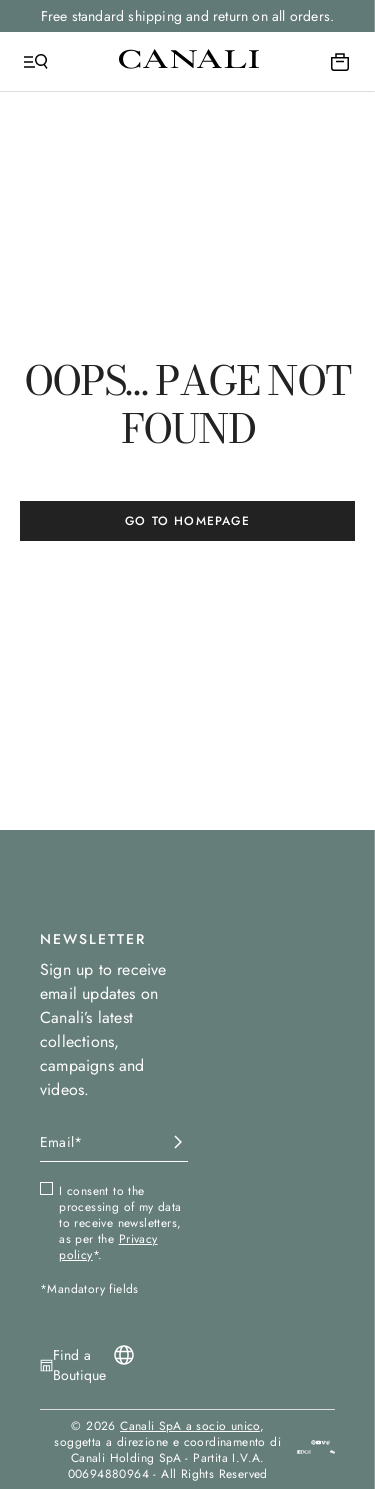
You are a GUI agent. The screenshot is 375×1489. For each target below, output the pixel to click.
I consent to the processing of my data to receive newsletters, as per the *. (120, 1223)
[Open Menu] (36, 62)
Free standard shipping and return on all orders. (188, 16)
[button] (332, 1449)
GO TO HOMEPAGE (187, 521)
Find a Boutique (80, 1365)
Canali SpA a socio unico (190, 1426)
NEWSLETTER (93, 939)
